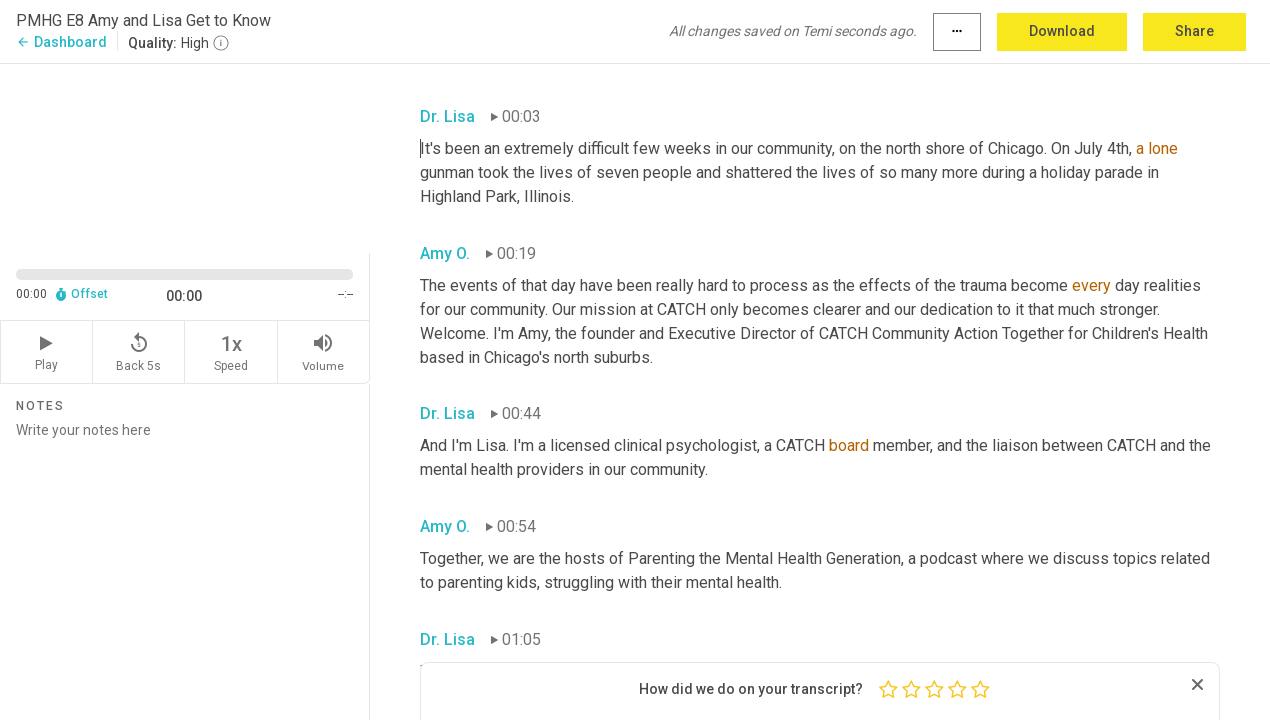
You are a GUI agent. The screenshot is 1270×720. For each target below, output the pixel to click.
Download (1062, 31)
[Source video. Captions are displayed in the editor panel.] (185, 156)
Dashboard (61, 42)
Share (1194, 31)
